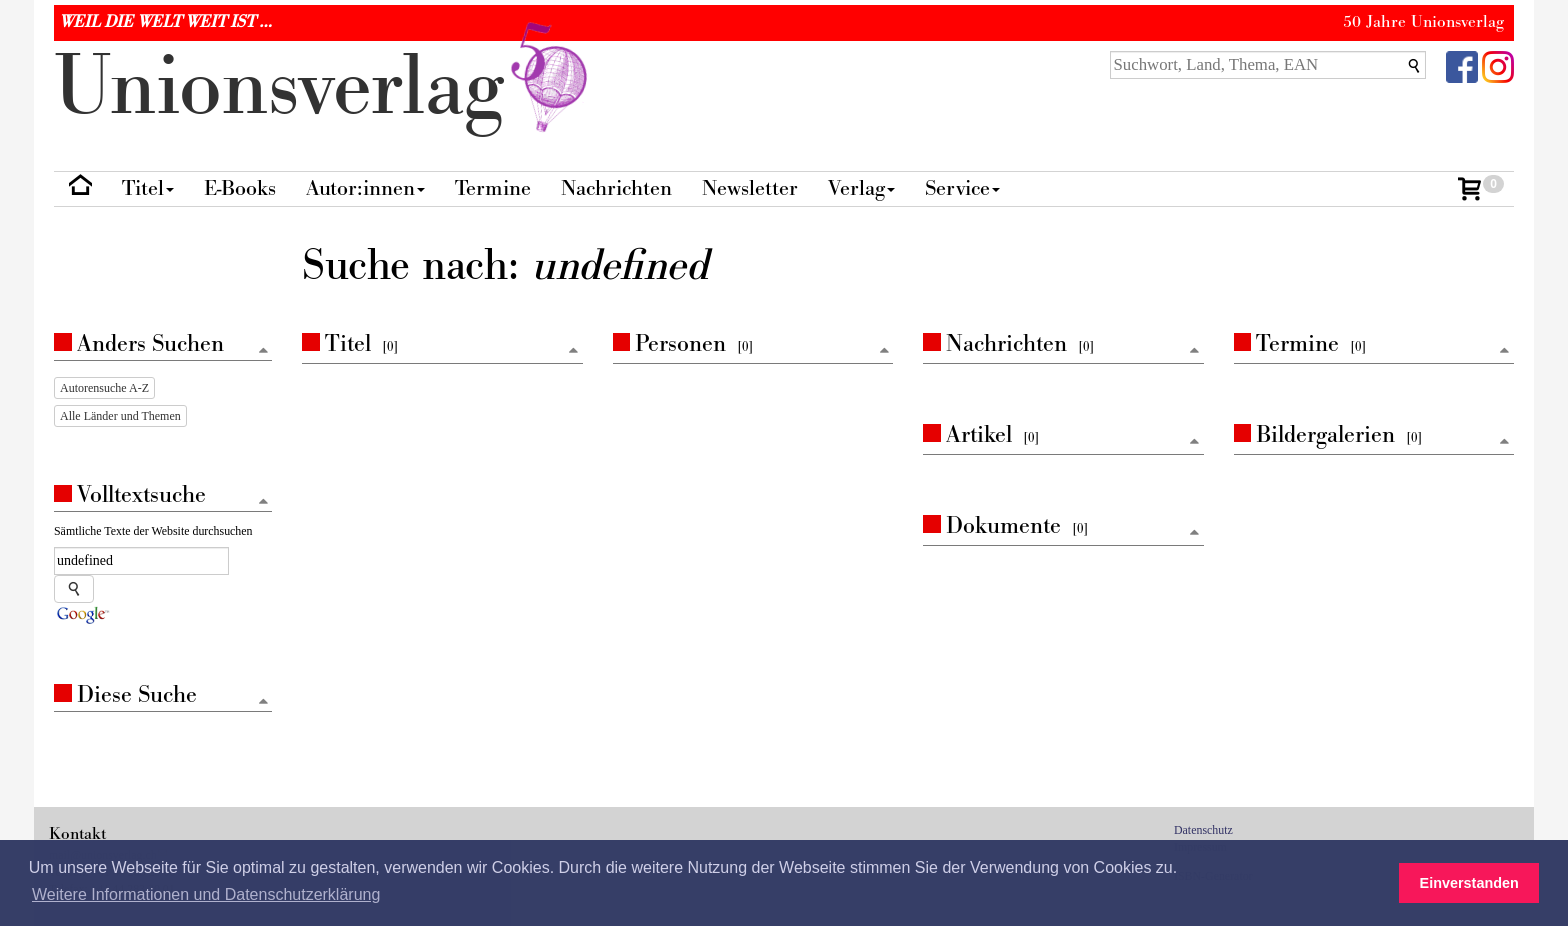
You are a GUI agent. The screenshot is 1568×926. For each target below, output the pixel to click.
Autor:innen (365, 188)
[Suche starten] (74, 589)
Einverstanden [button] (1469, 883)
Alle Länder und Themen (120, 416)
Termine (493, 188)
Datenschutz (1203, 830)
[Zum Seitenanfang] (574, 351)
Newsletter (750, 188)
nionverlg (325, 87)
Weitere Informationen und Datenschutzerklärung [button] (206, 894)
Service (962, 188)
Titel (148, 188)
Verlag (861, 188)
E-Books (240, 188)
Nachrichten (616, 188)
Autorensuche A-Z (104, 388)
